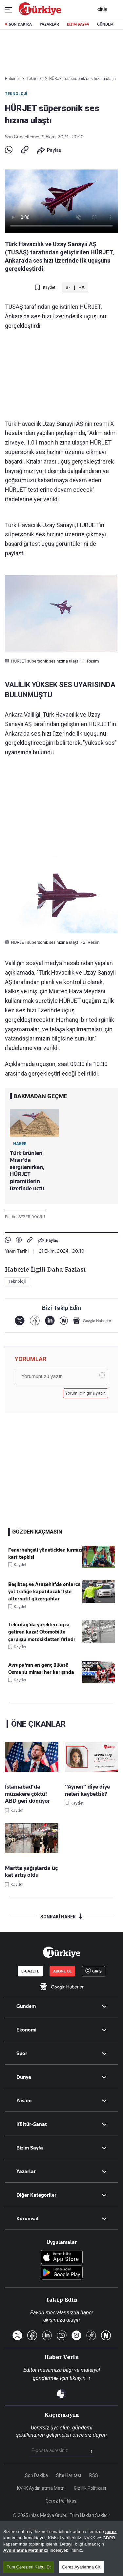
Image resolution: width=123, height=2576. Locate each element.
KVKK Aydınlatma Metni (41, 2488)
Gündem (26, 2006)
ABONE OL (62, 1971)
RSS (93, 2475)
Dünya (23, 2077)
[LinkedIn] (50, 1321)
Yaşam (23, 2101)
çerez (111, 2559)
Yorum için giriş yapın (85, 1393)
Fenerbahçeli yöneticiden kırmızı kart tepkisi (45, 1553)
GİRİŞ (101, 9)
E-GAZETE (30, 1971)
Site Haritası (68, 2475)
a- (68, 287)
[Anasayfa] (61, 1952)
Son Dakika (36, 2475)
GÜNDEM (105, 24)
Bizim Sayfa (29, 2148)
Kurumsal (27, 2219)
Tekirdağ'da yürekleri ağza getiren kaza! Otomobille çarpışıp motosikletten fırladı (41, 1632)
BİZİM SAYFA (78, 24)
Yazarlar (26, 2171)
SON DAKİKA (20, 24)
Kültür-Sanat (31, 2124)
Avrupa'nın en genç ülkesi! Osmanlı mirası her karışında (41, 1668)
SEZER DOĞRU (31, 1217)
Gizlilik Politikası (90, 2488)
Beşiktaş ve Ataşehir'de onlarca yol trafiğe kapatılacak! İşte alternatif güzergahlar (44, 1591)
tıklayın (78, 2378)
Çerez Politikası (61, 2501)
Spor (21, 2053)
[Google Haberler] (92, 1320)
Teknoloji (16, 93)
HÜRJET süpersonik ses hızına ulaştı (82, 78)
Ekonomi (26, 2030)
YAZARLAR (49, 24)
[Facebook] (35, 1321)
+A (81, 287)
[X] (19, 1321)
